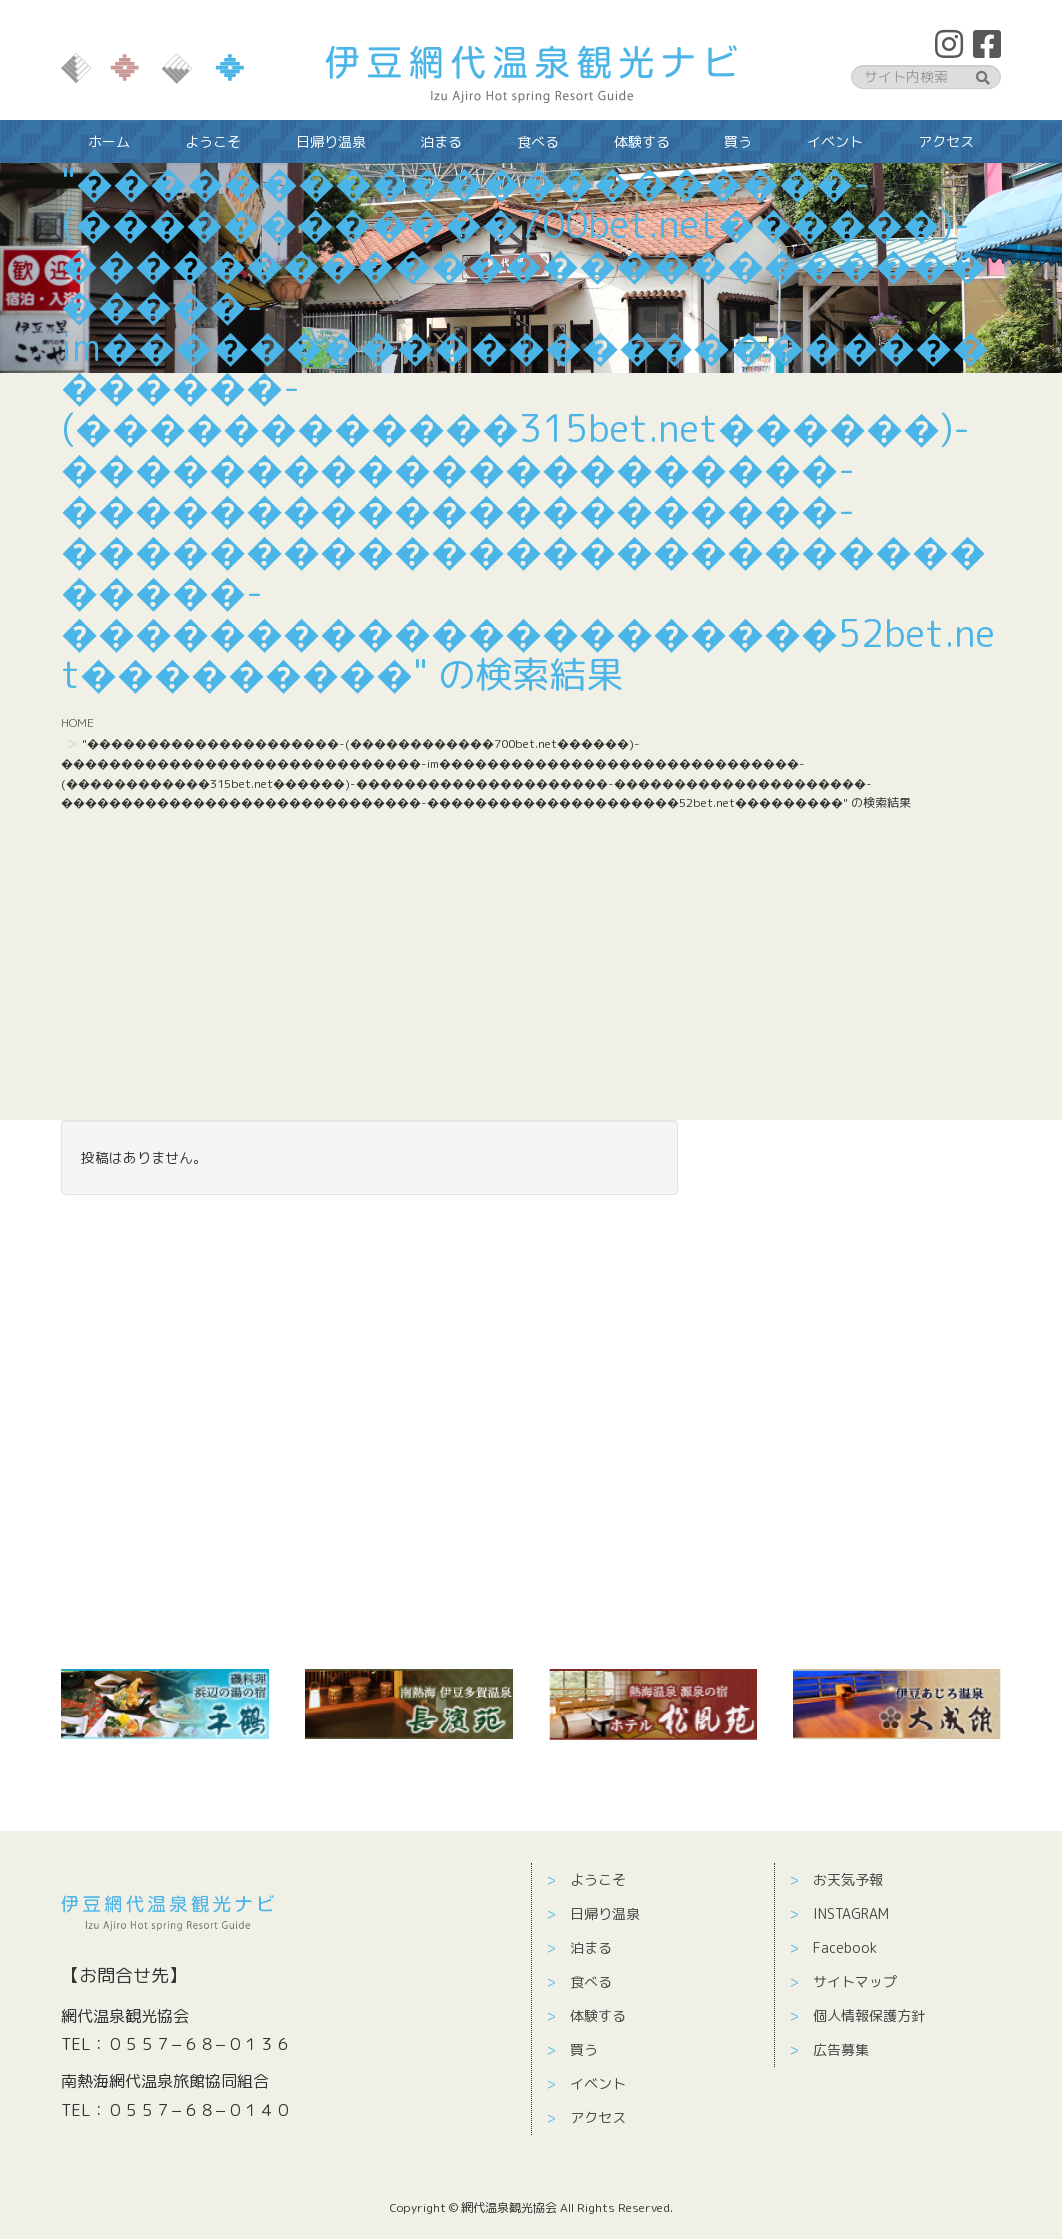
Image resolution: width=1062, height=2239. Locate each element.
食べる (591, 1981)
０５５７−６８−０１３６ (199, 2044)
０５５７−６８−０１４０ (199, 2110)
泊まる (591, 1947)
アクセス (598, 2117)
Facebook (845, 1947)
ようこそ (598, 1879)
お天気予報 (848, 1879)
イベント (598, 2083)
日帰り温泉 (605, 1913)
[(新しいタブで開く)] (409, 1704)
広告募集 (841, 2049)
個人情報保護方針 (869, 2015)
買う (584, 2049)
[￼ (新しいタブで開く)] (165, 1704)
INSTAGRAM (851, 1913)
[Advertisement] (531, 969)
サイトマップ (855, 1981)
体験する (598, 2015)
